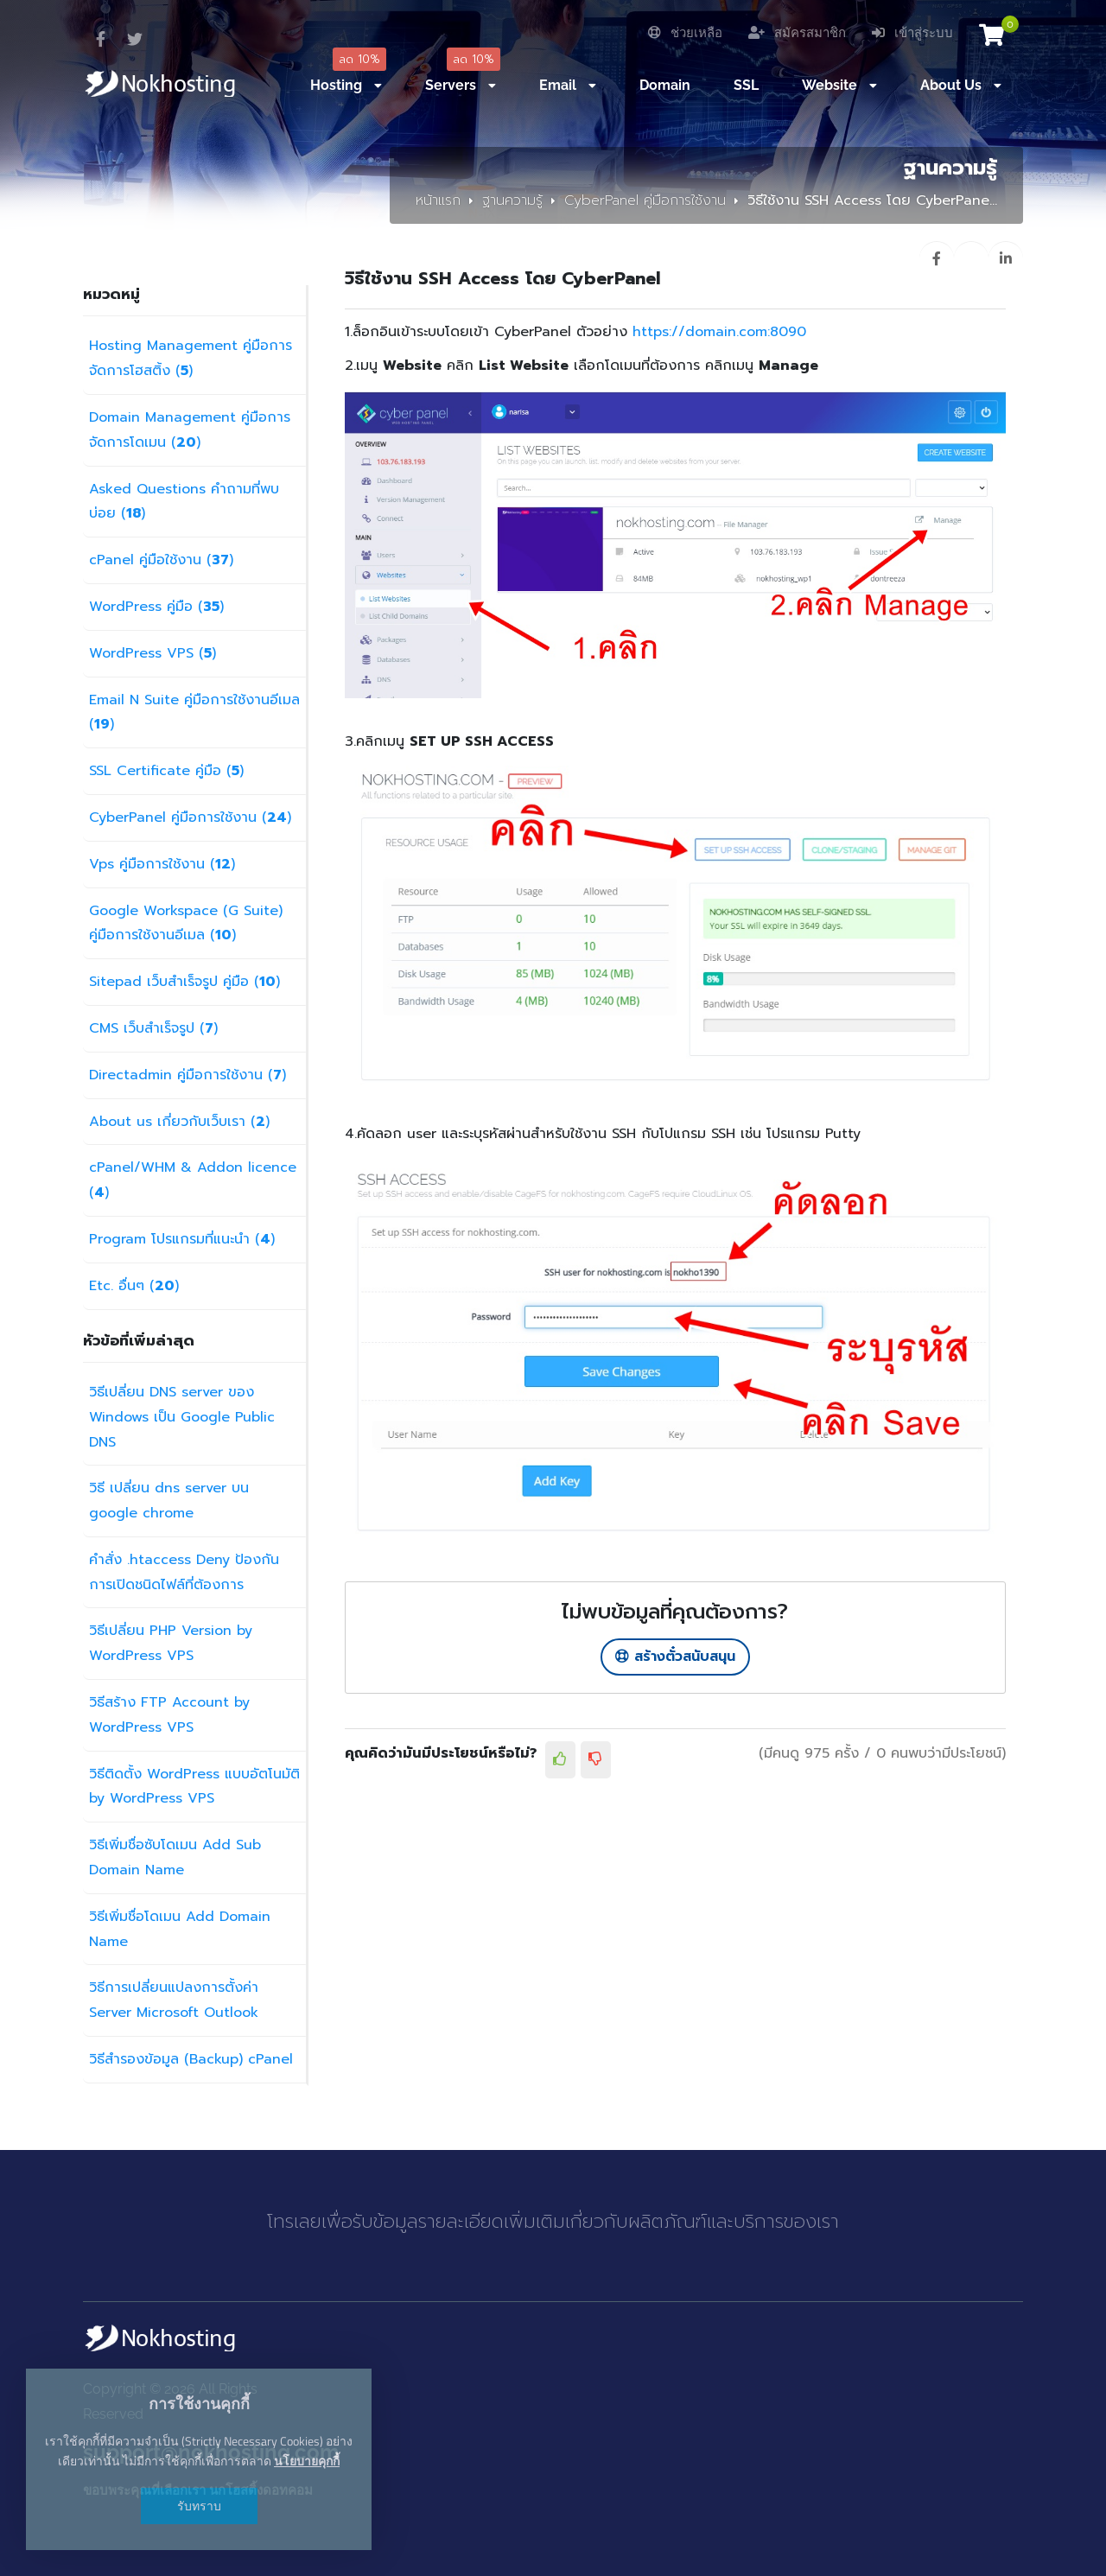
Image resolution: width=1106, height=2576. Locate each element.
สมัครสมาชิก (797, 33)
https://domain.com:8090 (719, 331)
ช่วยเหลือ (685, 33)
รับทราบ (199, 2505)
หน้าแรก (438, 200)
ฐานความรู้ (512, 200)
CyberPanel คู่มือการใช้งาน (645, 200)
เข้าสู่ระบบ (912, 33)
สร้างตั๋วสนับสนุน (675, 1656)
